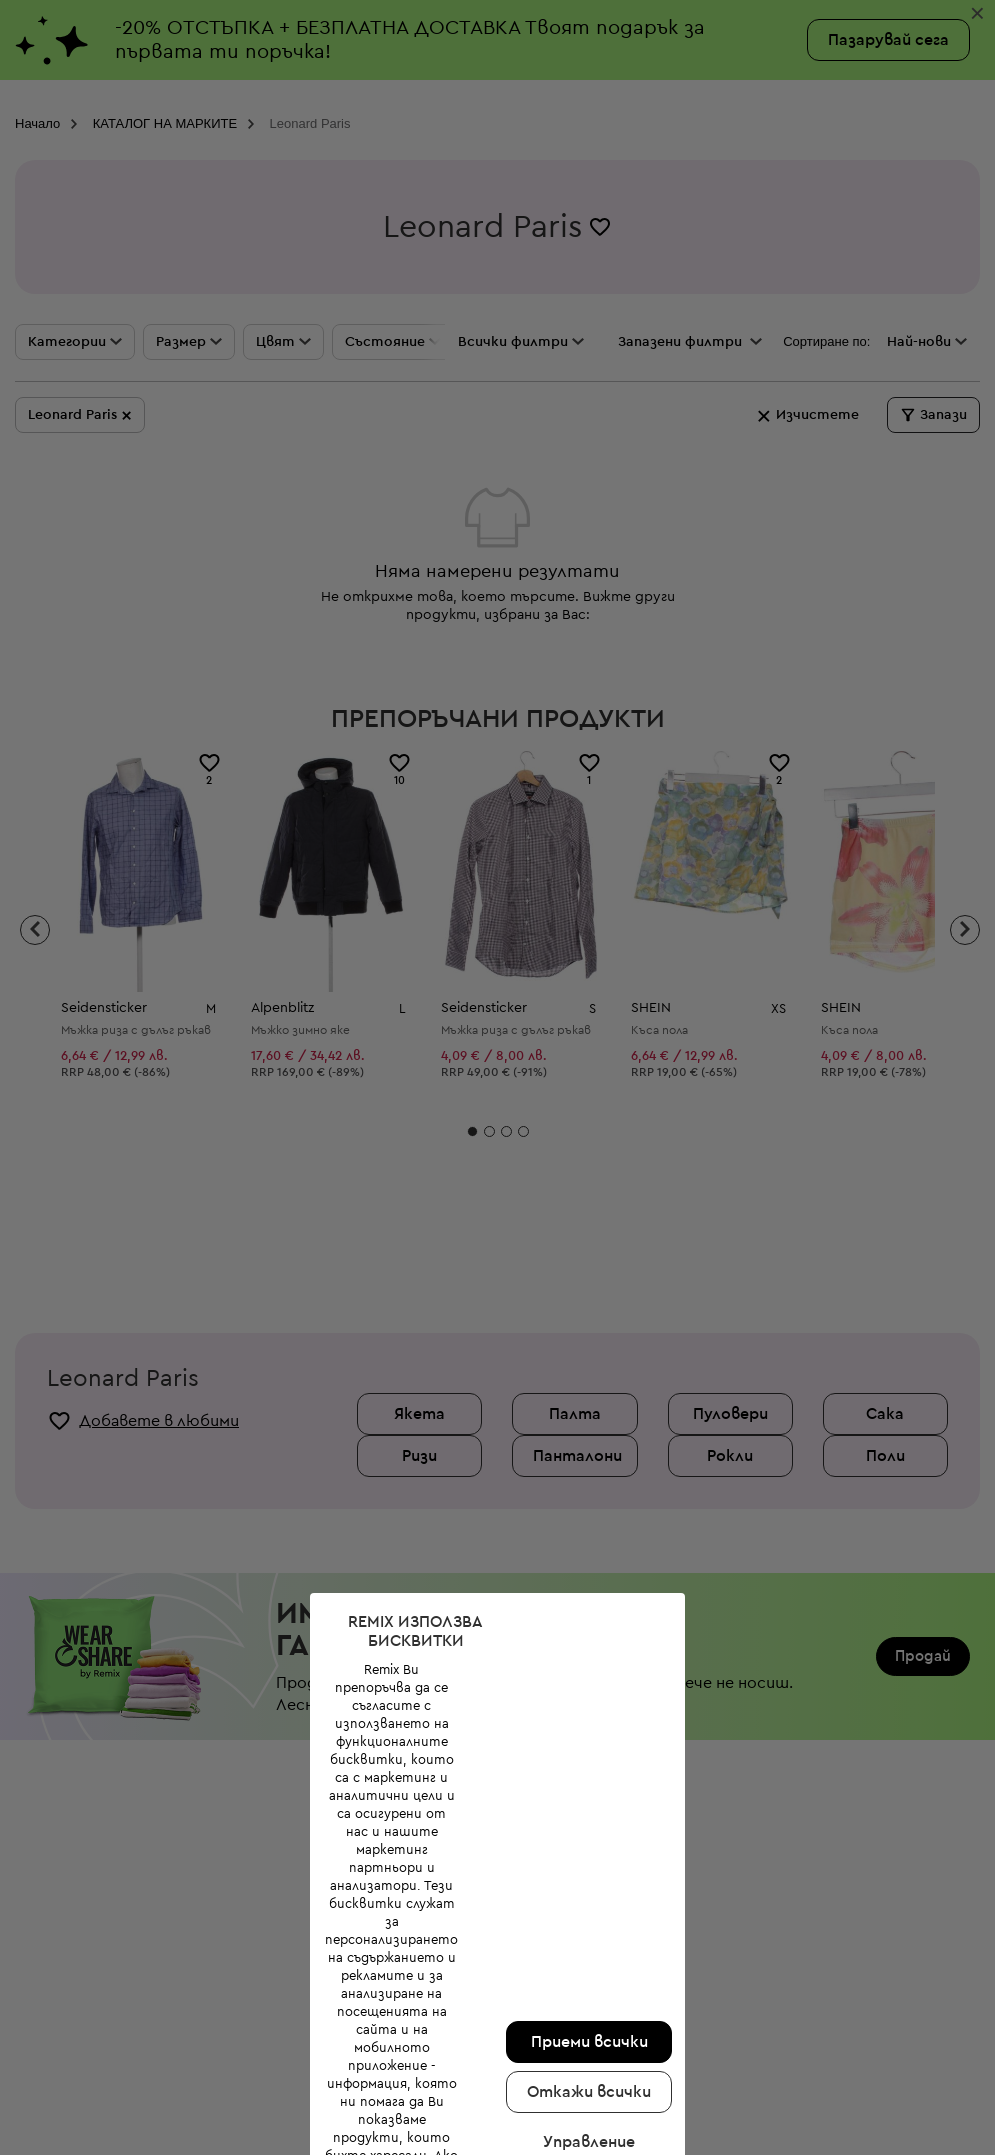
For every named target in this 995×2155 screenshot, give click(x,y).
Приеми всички (589, 2042)
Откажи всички (589, 2092)
